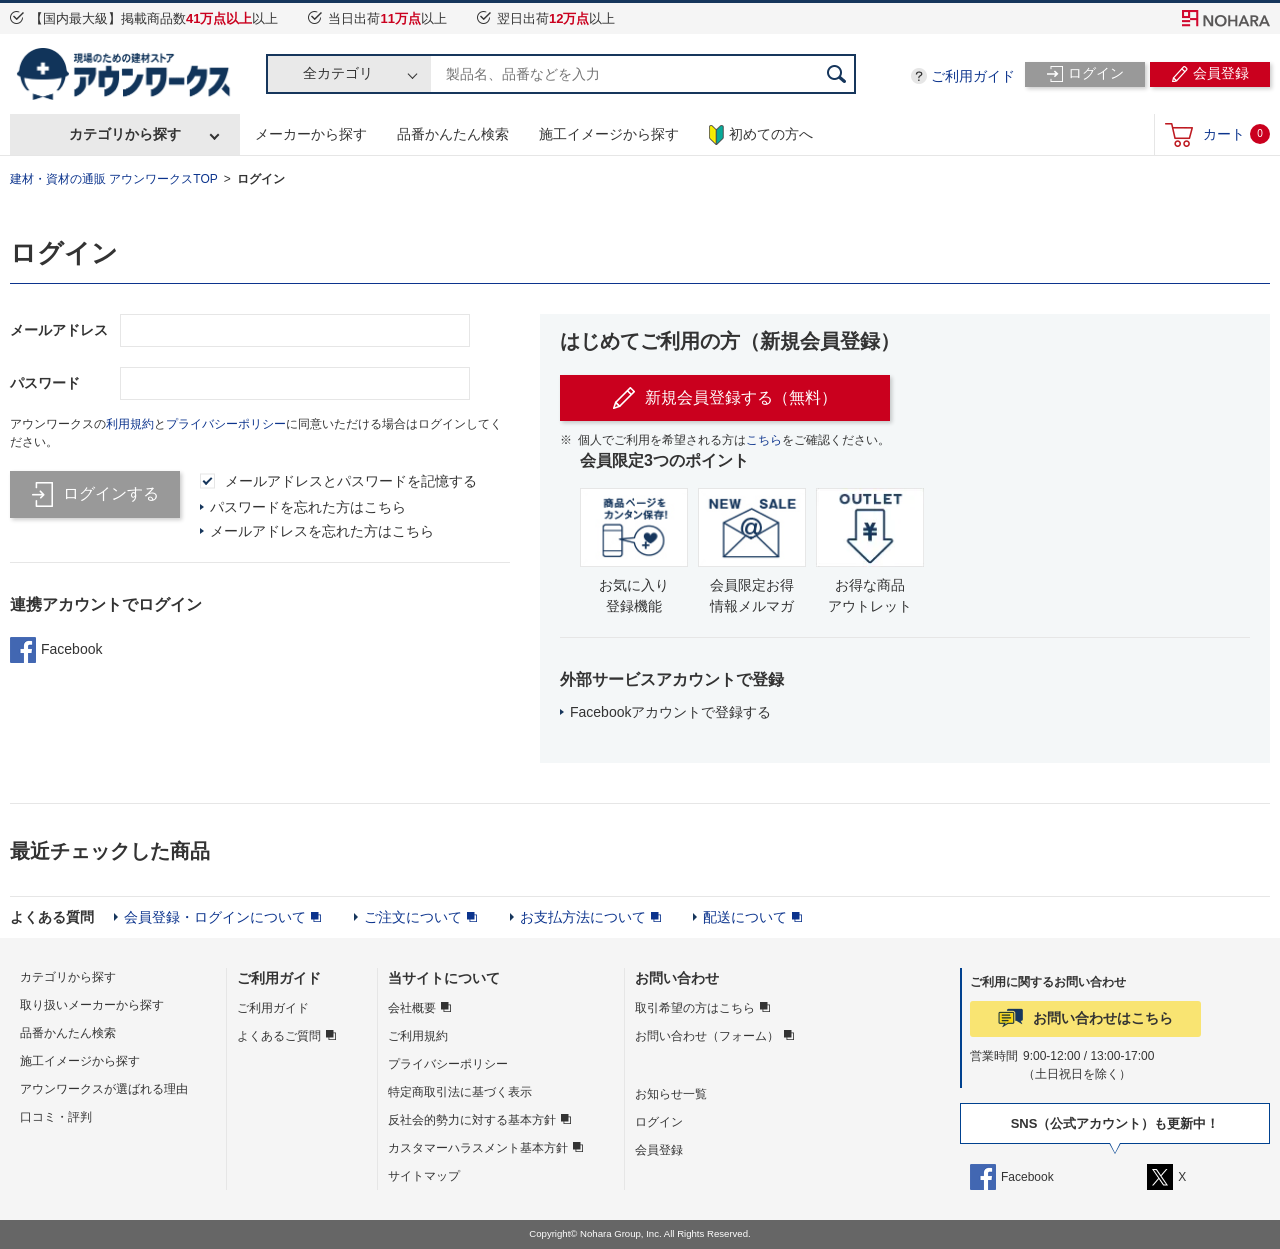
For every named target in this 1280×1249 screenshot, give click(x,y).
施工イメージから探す (609, 134)
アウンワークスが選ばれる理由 (104, 1089)
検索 (836, 74)
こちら (764, 440)
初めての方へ (761, 135)
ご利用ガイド (973, 76)
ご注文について (413, 917)
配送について (745, 917)
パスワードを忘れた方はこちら (308, 507)
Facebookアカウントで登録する (670, 712)
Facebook (56, 650)
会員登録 (659, 1150)
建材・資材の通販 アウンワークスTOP (114, 179)
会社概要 (412, 1008)
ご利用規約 (418, 1036)
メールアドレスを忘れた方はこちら (322, 531)
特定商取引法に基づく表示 (460, 1092)
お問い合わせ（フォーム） (707, 1036)
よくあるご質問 (279, 1036)
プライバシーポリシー (226, 424)
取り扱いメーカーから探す (92, 1005)
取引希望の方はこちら (695, 1008)
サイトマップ (424, 1176)
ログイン (261, 179)
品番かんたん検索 (453, 134)
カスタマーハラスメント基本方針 (478, 1148)
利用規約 (130, 424)
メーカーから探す (311, 134)
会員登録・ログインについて (215, 917)
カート (1236, 134)
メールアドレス (59, 330)
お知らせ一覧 (671, 1094)
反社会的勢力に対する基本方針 (472, 1120)
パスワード (45, 383)
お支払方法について (583, 917)
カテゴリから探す (125, 134)
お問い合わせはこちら (1103, 1018)
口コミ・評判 (56, 1117)
